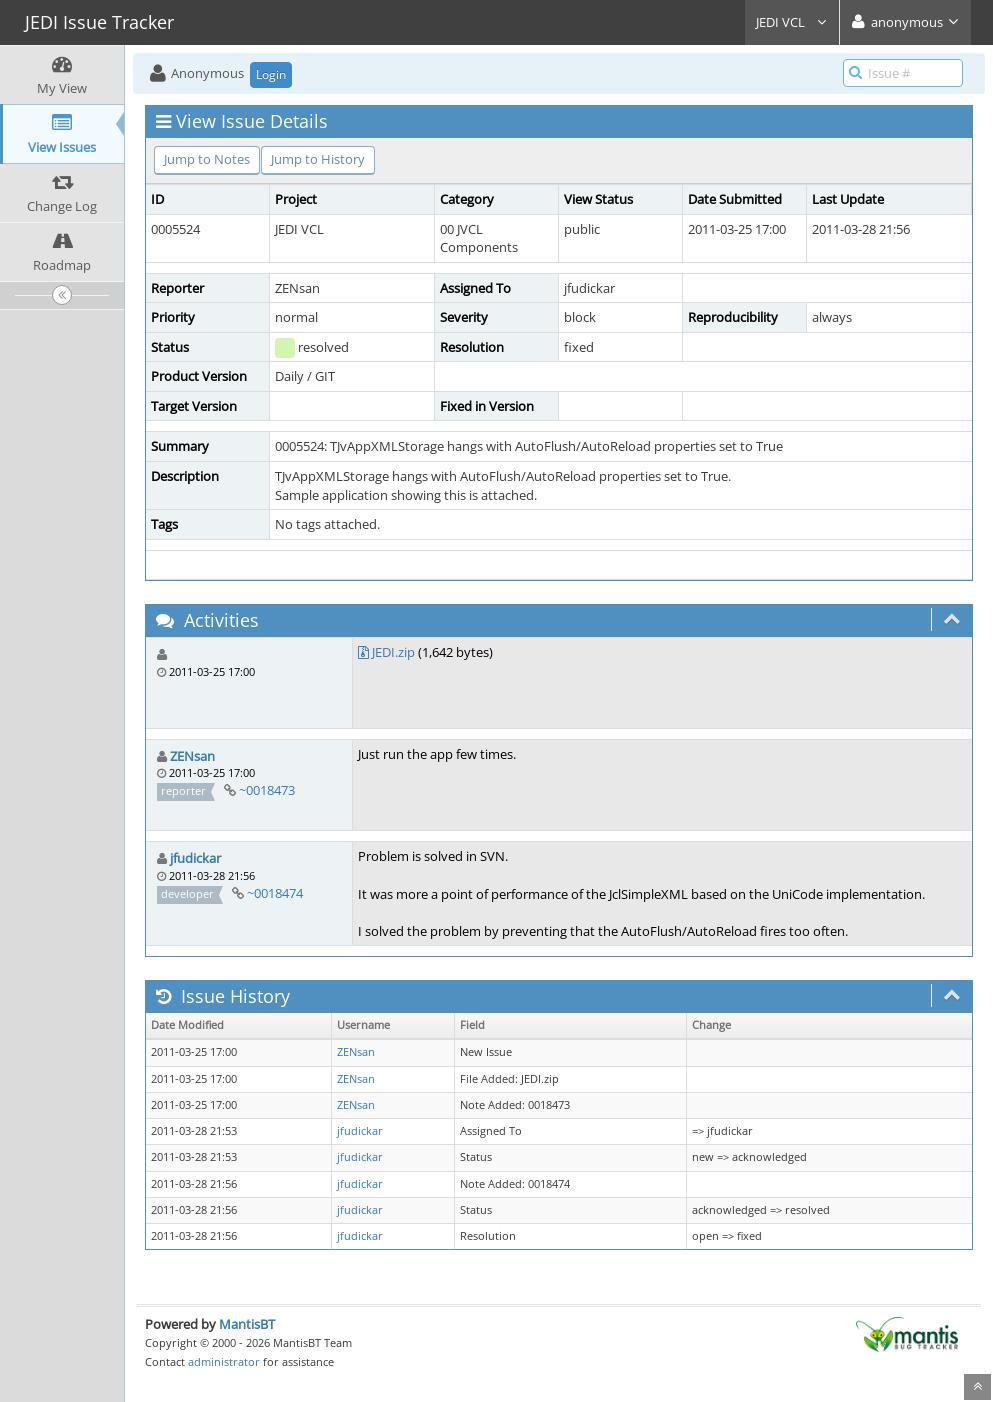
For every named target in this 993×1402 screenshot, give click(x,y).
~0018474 (275, 893)
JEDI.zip (393, 652)
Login (271, 74)
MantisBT (247, 1324)
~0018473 (267, 790)
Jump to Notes (207, 159)
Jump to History (318, 159)
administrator (224, 1361)
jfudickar (195, 858)
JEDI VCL (792, 22)
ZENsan (192, 756)
